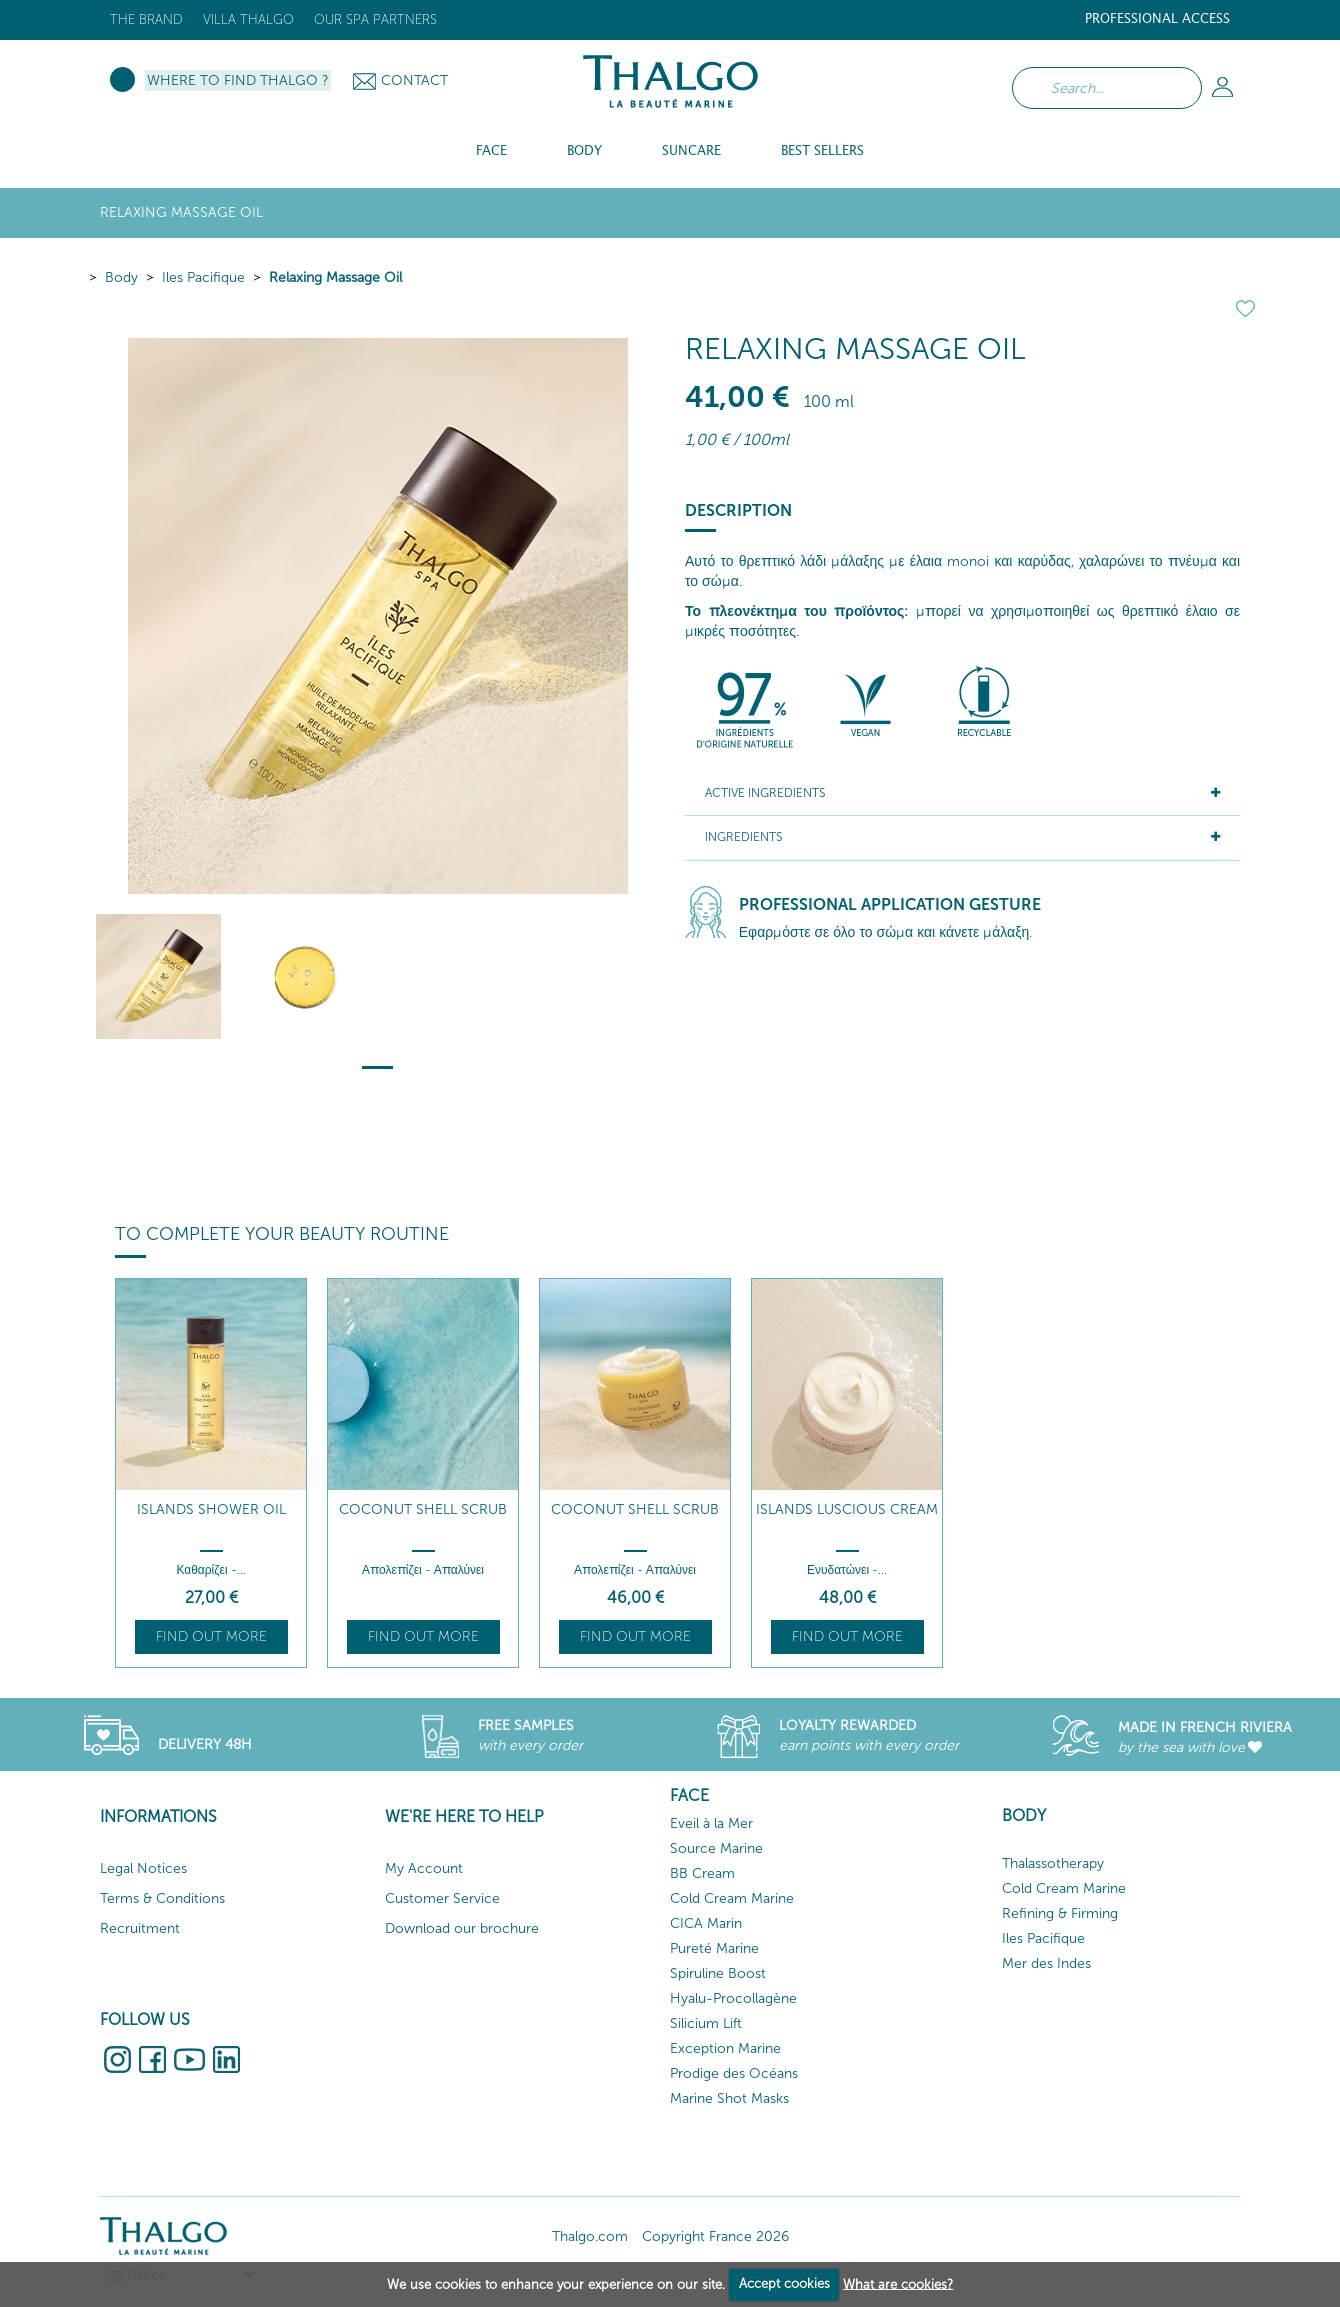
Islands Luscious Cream (847, 1509)
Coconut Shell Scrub (423, 1509)
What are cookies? (898, 2283)
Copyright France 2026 (715, 2236)
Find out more (211, 1636)
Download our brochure (462, 1928)
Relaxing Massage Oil (335, 277)
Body (121, 277)
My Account (424, 1868)
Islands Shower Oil (211, 1509)
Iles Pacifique (203, 277)
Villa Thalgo (248, 19)
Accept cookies (784, 2283)
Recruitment (140, 1928)
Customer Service (442, 1898)
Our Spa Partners (375, 19)
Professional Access (1157, 19)
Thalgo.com (590, 2236)
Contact (414, 80)
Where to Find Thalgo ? (238, 80)
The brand (146, 19)
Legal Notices (143, 1868)
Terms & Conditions (162, 1898)
